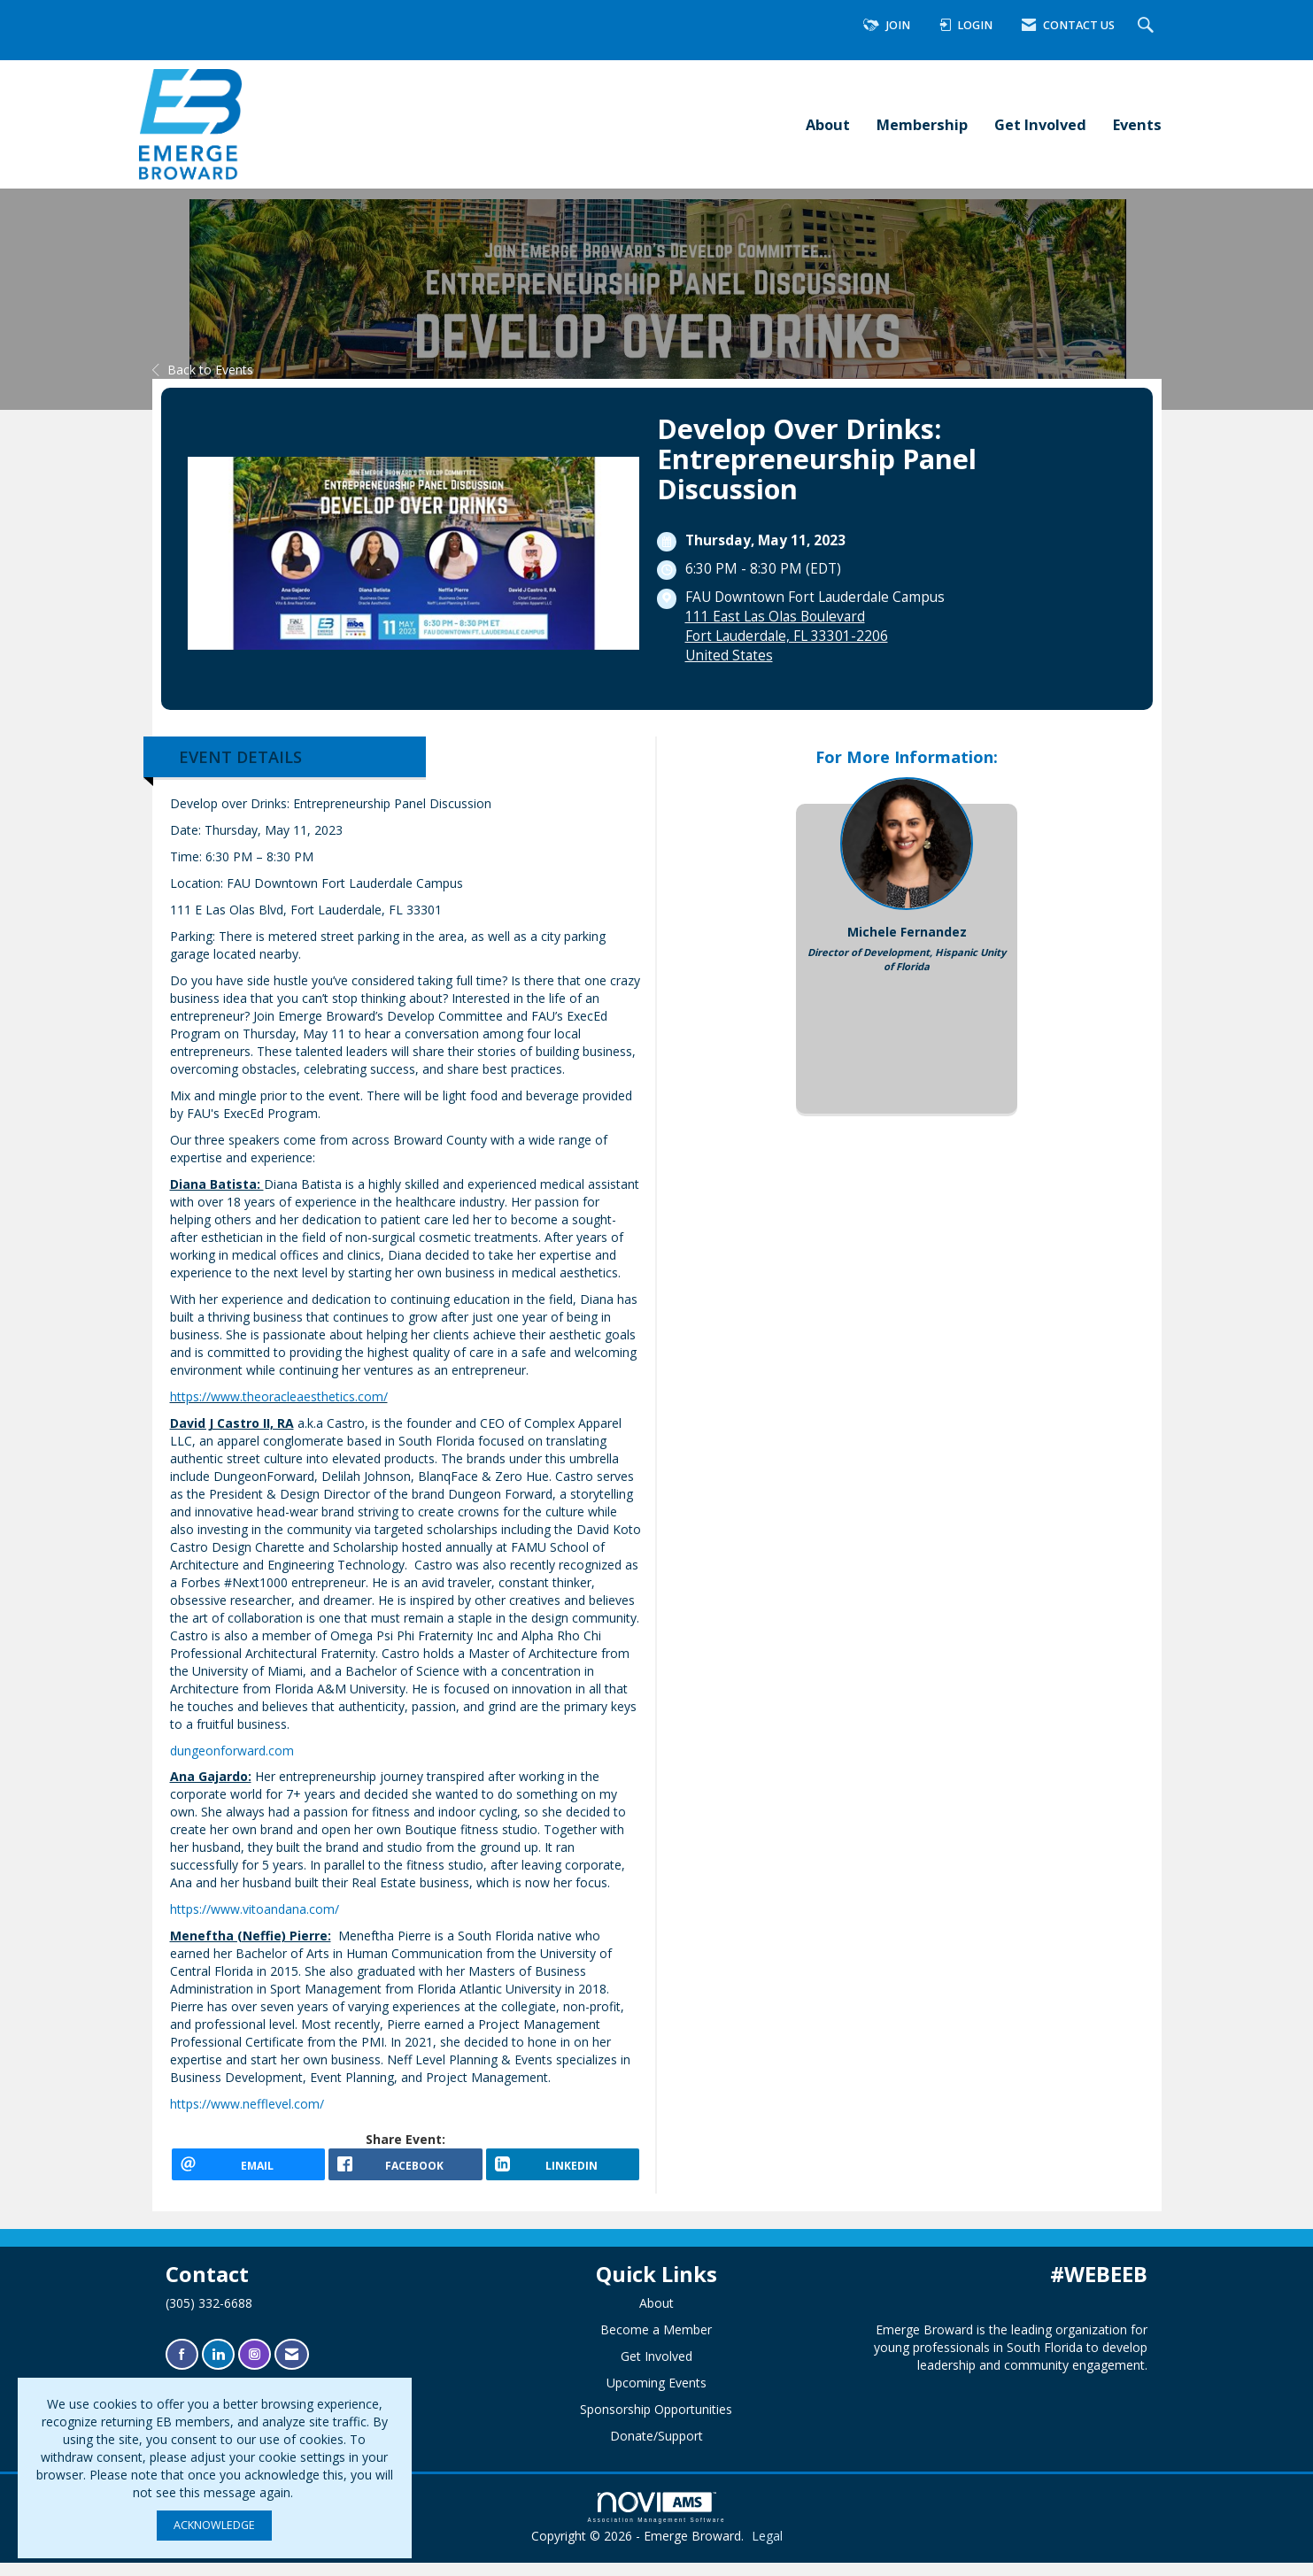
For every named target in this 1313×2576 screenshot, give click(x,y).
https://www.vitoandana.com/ (254, 1909)
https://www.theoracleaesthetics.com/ (279, 1396)
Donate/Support (656, 2448)
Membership (922, 124)
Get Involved (1040, 124)
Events (1137, 124)
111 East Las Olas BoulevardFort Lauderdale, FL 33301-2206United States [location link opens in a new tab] (786, 636)
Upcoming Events (656, 2395)
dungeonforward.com (232, 1750)
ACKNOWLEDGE (214, 2525)
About (828, 124)
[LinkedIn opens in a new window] (563, 2170)
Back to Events (202, 369)
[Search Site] (1148, 26)
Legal (767, 2549)
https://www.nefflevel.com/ (247, 2103)
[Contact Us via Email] (291, 2366)
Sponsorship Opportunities (656, 2421)
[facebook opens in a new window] (405, 2170)
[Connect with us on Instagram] (254, 2366)
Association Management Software (657, 2519)
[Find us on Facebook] (182, 2366)
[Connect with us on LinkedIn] (218, 2366)
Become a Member (656, 2341)
